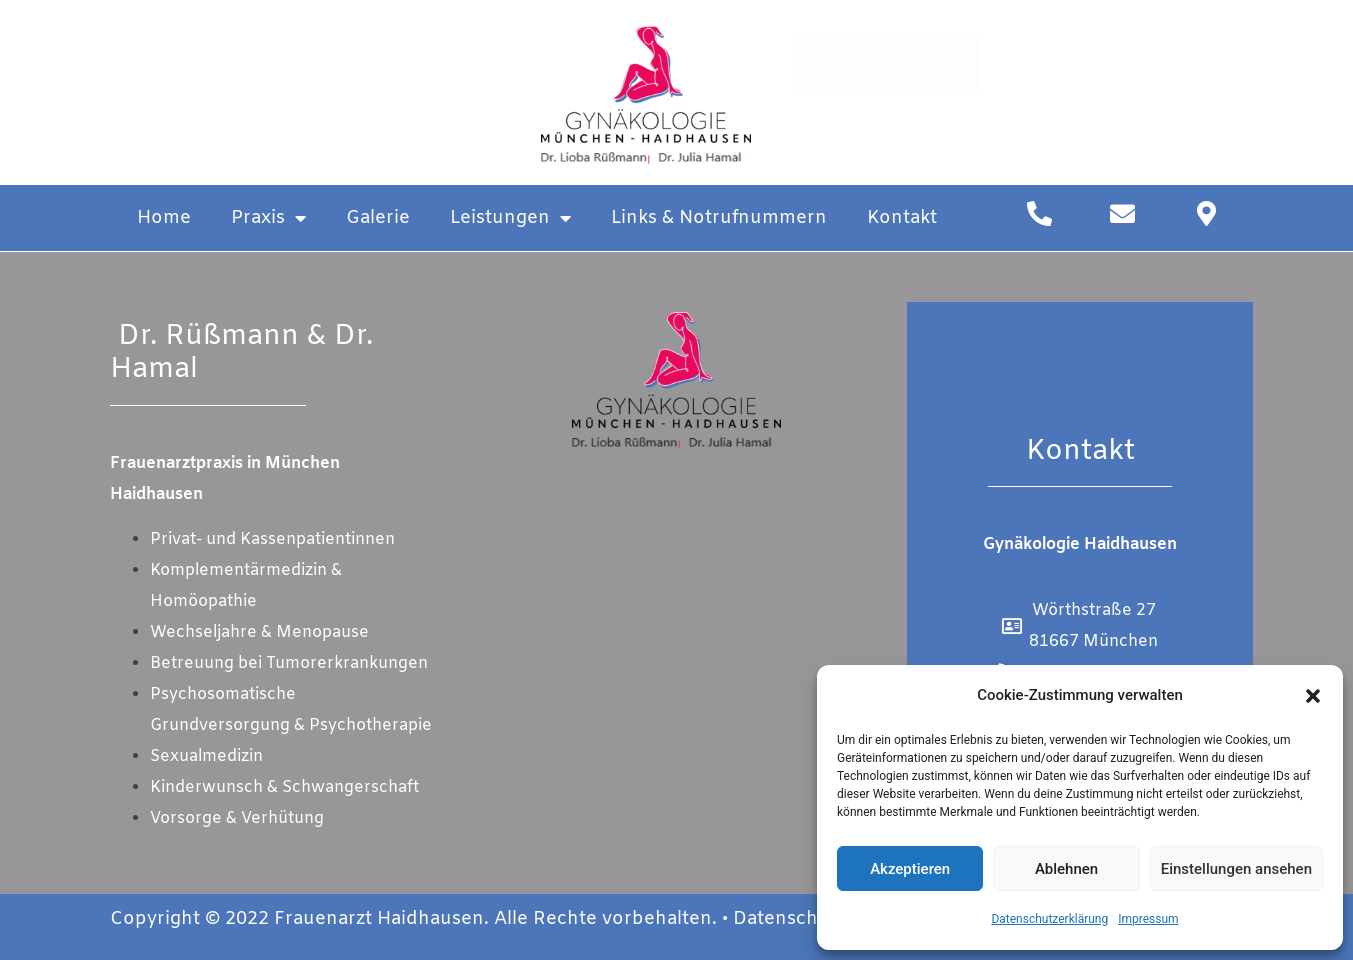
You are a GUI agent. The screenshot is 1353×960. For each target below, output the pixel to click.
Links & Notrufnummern (719, 218)
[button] (1313, 696)
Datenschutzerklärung (1049, 919)
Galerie (378, 218)
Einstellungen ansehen (1236, 869)
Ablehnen (1066, 869)
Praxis (268, 218)
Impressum (1148, 919)
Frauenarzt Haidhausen (379, 919)
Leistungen (510, 218)
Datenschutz (789, 919)
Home (164, 218)
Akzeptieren (910, 869)
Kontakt (902, 218)
